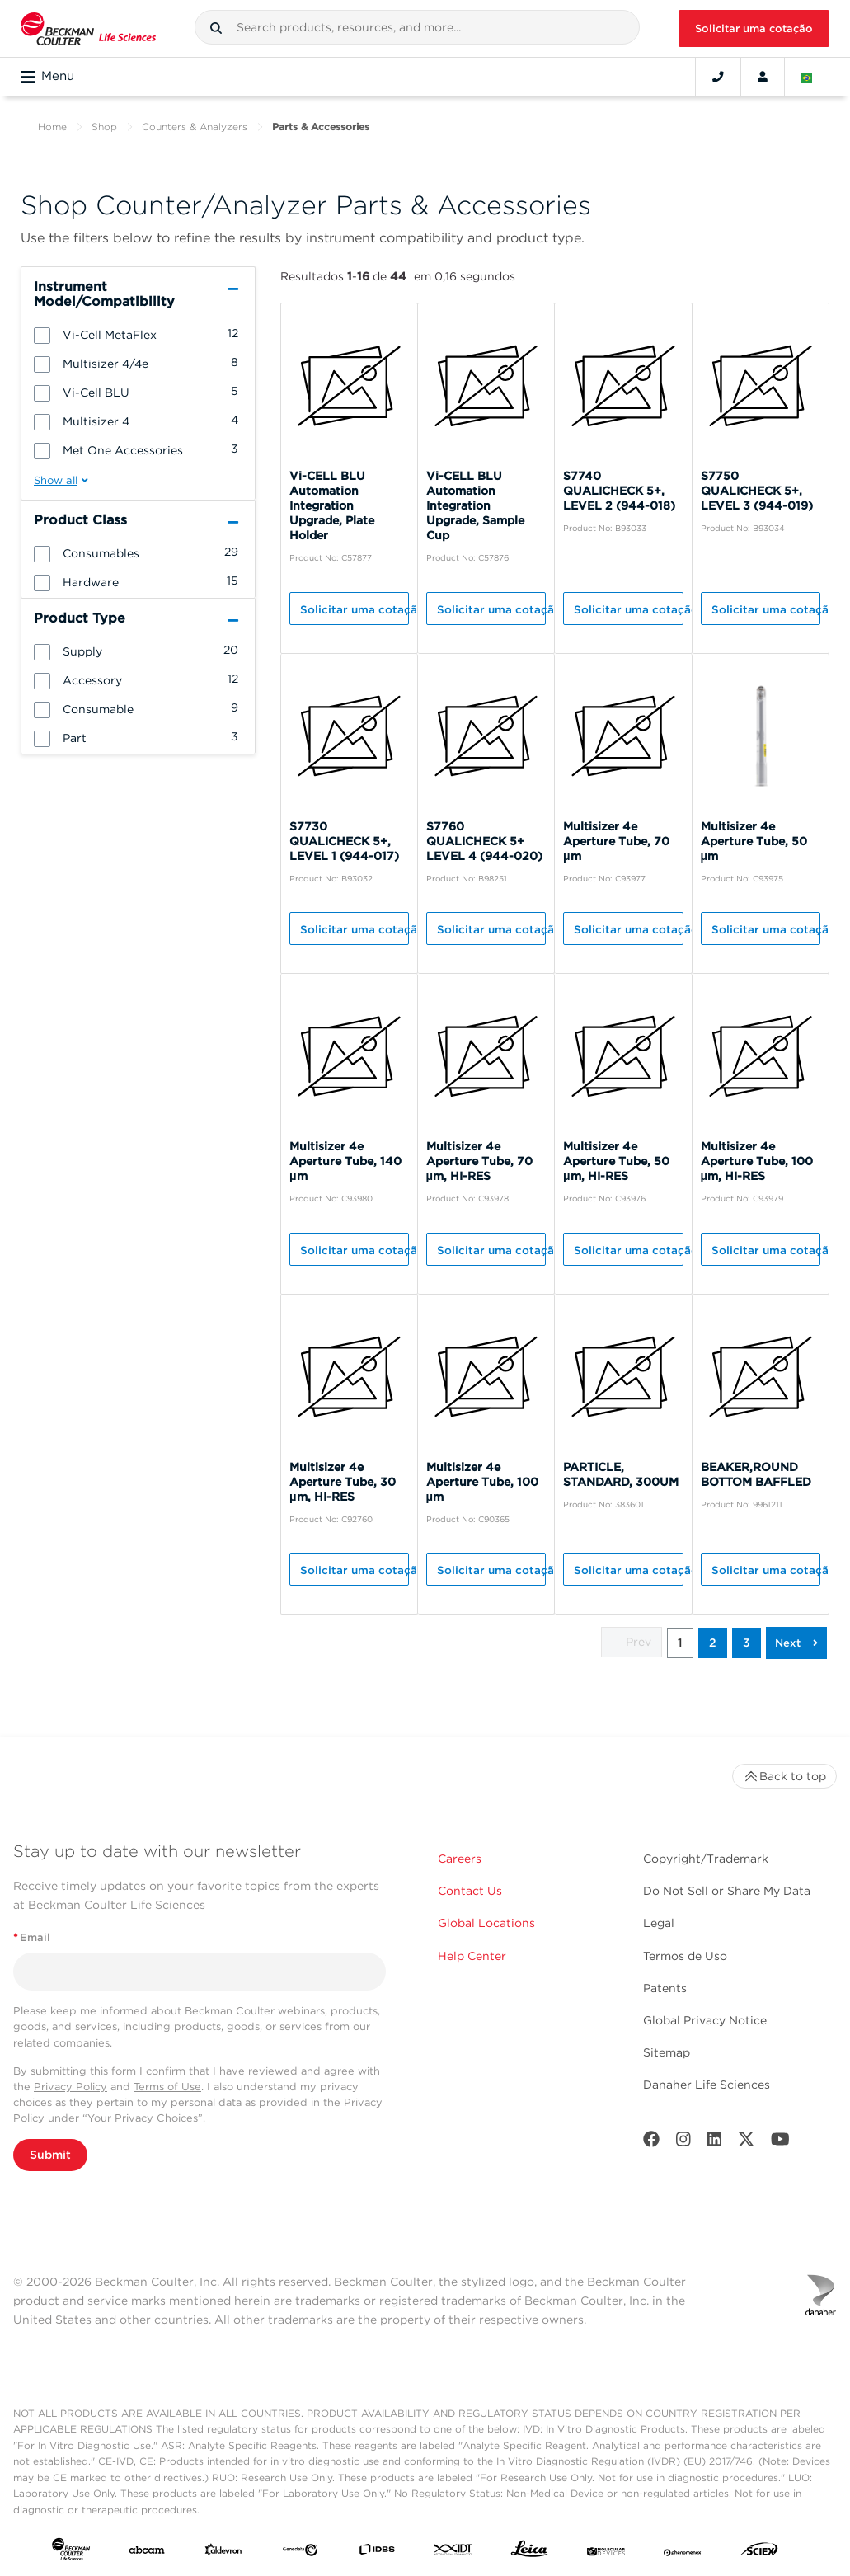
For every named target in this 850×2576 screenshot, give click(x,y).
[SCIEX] (759, 2552)
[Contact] (718, 77)
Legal (658, 1923)
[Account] (762, 77)
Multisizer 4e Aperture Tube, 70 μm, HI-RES (479, 1161)
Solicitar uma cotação (754, 28)
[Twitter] (746, 2143)
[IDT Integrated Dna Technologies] (453, 2552)
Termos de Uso (685, 1956)
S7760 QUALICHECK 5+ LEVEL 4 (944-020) (484, 841)
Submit (50, 2154)
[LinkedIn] (714, 2143)
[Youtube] (780, 2143)
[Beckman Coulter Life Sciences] (88, 28)
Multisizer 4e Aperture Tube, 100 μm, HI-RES (757, 1161)
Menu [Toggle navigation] (47, 76)
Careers (459, 1858)
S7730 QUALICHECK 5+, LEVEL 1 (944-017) (344, 841)
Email (31, 1937)
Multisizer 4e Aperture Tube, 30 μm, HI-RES (342, 1481)
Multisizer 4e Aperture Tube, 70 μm (616, 841)
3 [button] (746, 1642)
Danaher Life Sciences (706, 2084)
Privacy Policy (70, 2086)
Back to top (784, 1776)
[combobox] (417, 27)
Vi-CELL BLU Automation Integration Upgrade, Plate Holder (331, 505)
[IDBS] (377, 2552)
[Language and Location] (807, 77)
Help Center (472, 1956)
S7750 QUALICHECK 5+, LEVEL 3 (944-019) (757, 490)
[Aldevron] (223, 2552)
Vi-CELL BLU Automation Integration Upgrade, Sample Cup (475, 505)
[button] (216, 28)
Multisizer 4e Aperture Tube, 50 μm (754, 841)
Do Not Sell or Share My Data (726, 1890)
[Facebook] (651, 2143)
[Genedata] (300, 2552)
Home (52, 126)
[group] (138, 334)
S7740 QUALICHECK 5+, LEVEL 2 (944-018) (619, 490)
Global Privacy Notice (705, 2020)
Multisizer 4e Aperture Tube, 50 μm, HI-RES (616, 1161)
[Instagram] (683, 2143)
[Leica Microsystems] (529, 2552)
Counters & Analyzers (194, 126)
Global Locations (486, 1923)
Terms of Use (167, 2086)
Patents (665, 1988)
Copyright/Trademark (705, 1858)
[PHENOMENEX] (682, 2552)
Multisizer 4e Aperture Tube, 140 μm (345, 1161)
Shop (104, 126)
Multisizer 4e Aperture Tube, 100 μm (482, 1481)
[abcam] (147, 2552)
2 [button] (712, 1642)
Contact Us (470, 1890)
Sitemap (666, 2052)
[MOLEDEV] (606, 2552)
